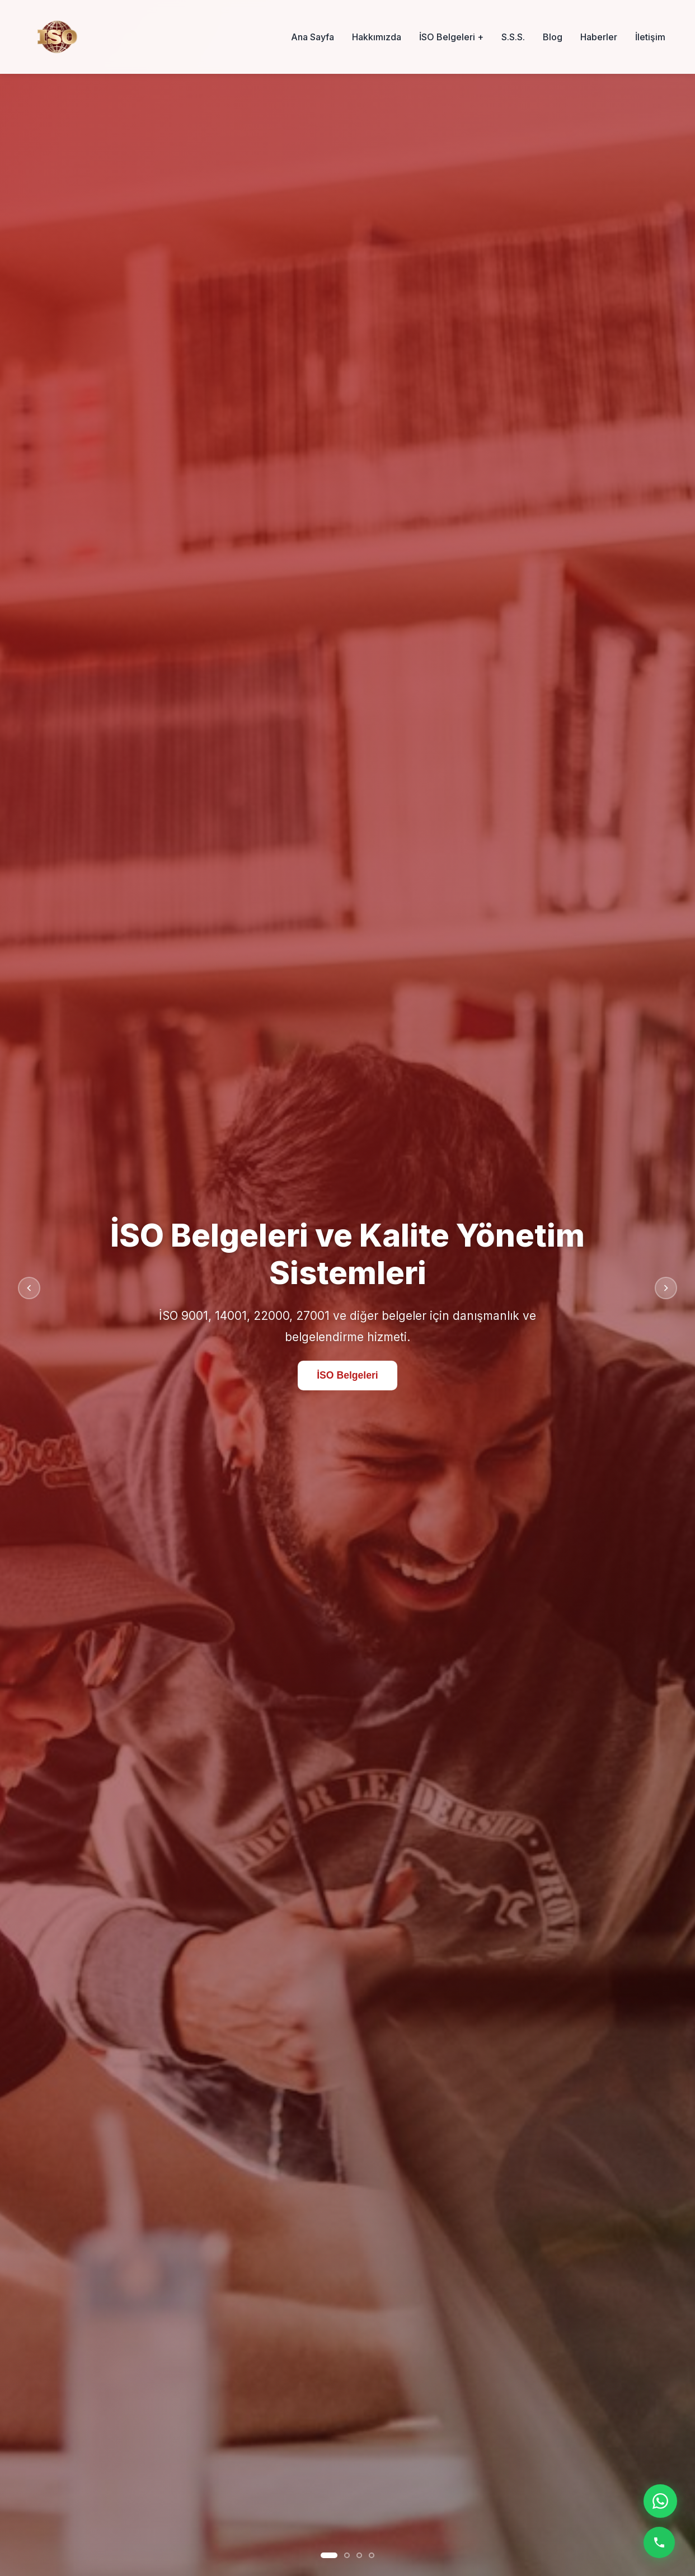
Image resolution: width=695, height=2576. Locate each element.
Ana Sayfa (312, 37)
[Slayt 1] (329, 2555)
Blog (552, 37)
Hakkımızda (376, 37)
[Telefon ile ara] (659, 2542)
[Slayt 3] (359, 2555)
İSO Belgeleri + (451, 37)
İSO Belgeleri (347, 1375)
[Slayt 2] (347, 2555)
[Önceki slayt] (29, 1288)
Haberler (598, 37)
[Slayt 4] (371, 2555)
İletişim (650, 37)
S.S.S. (513, 37)
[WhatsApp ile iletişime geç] (660, 2501)
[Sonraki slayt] (666, 1288)
